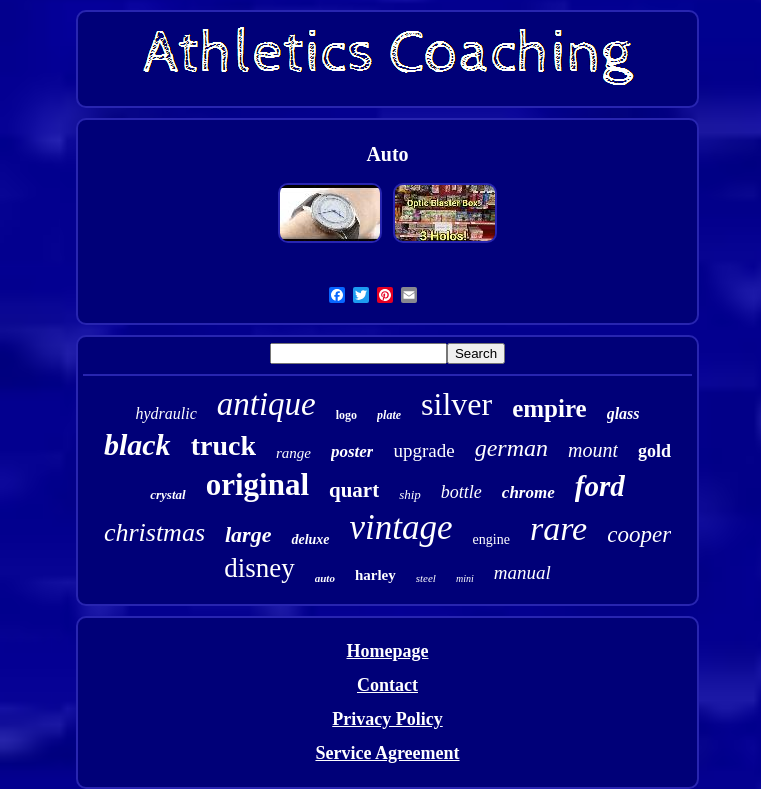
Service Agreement (387, 753)
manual (522, 572)
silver (456, 404)
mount (593, 450)
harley (375, 575)
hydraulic (165, 413)
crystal (167, 494)
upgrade (423, 450)
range (293, 453)
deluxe (310, 539)
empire (549, 408)
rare (558, 528)
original (257, 484)
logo (346, 415)
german (511, 448)
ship (410, 494)
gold (654, 451)
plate (389, 415)
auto (325, 578)
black (137, 444)
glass (623, 413)
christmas (154, 532)
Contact (387, 685)
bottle (461, 492)
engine (491, 539)
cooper (639, 534)
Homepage (388, 651)
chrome (528, 492)
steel (426, 578)
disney (259, 568)
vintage (401, 527)
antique (266, 404)
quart (354, 490)
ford (600, 486)
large (248, 534)
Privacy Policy (387, 719)
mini (465, 578)
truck (223, 445)
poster (352, 451)
